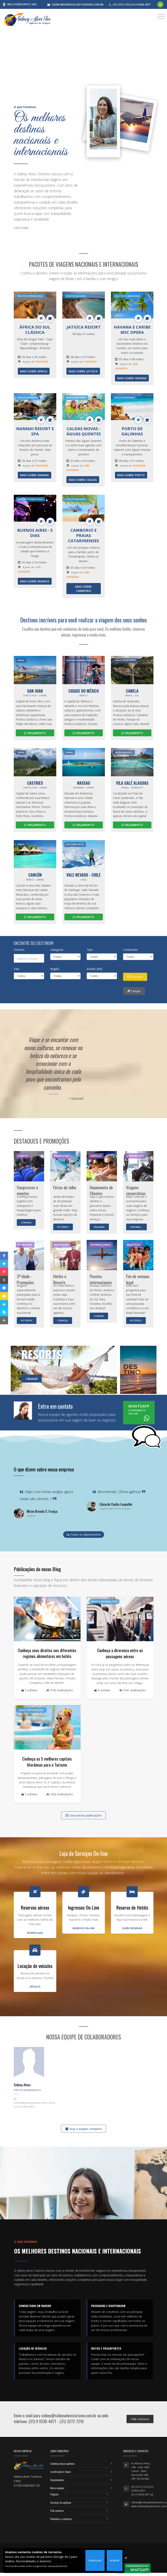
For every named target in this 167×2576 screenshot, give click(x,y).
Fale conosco (140, 2419)
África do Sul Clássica (34, 329)
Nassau (83, 783)
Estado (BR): (95, 969)
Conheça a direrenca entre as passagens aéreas (120, 1653)
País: (17, 969)
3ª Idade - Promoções (25, 1279)
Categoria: (57, 950)
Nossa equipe (57, 2488)
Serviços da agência (60, 2502)
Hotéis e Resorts (59, 1279)
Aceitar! (114, 2560)
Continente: (130, 950)
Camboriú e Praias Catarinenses (83, 535)
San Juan (35, 691)
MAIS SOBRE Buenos (34, 581)
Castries (35, 783)
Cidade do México (83, 691)
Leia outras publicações (83, 1815)
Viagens (54, 2494)
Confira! (99, 1315)
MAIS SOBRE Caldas (83, 480)
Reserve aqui (35, 1933)
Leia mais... (22, 227)
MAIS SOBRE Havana (131, 378)
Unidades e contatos (61, 2519)
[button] (4, 1256)
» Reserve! (31, 1378)
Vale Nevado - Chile (83, 875)
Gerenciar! (95, 2560)
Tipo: (90, 950)
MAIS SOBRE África (33, 371)
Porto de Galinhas (132, 431)
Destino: (19, 950)
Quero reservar (132, 1928)
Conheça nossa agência (62, 2463)
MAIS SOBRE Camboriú (83, 589)
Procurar (135, 977)
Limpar (134, 991)
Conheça (26, 1222)
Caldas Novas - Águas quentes (83, 431)
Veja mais (99, 1226)
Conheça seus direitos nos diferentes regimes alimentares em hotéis (47, 1653)
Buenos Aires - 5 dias (35, 532)
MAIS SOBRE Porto (131, 475)
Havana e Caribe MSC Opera (132, 329)
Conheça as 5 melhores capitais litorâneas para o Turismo (47, 1762)
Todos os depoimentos (83, 1534)
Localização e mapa (60, 2471)
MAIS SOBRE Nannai (34, 475)
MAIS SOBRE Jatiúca (83, 371)
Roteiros (63, 1226)
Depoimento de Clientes (101, 1190)
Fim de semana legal (137, 1279)
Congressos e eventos (27, 1190)
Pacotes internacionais (101, 1279)
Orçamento (35, 733)
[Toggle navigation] (161, 16)
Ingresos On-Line (83, 1928)
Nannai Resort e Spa (35, 431)
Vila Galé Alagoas (132, 783)
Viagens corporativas (136, 1190)
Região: (55, 969)
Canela (132, 691)
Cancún (35, 875)
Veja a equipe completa (83, 2128)
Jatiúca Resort (84, 327)
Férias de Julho (64, 1187)
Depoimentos (57, 2480)
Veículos (35, 1986)
